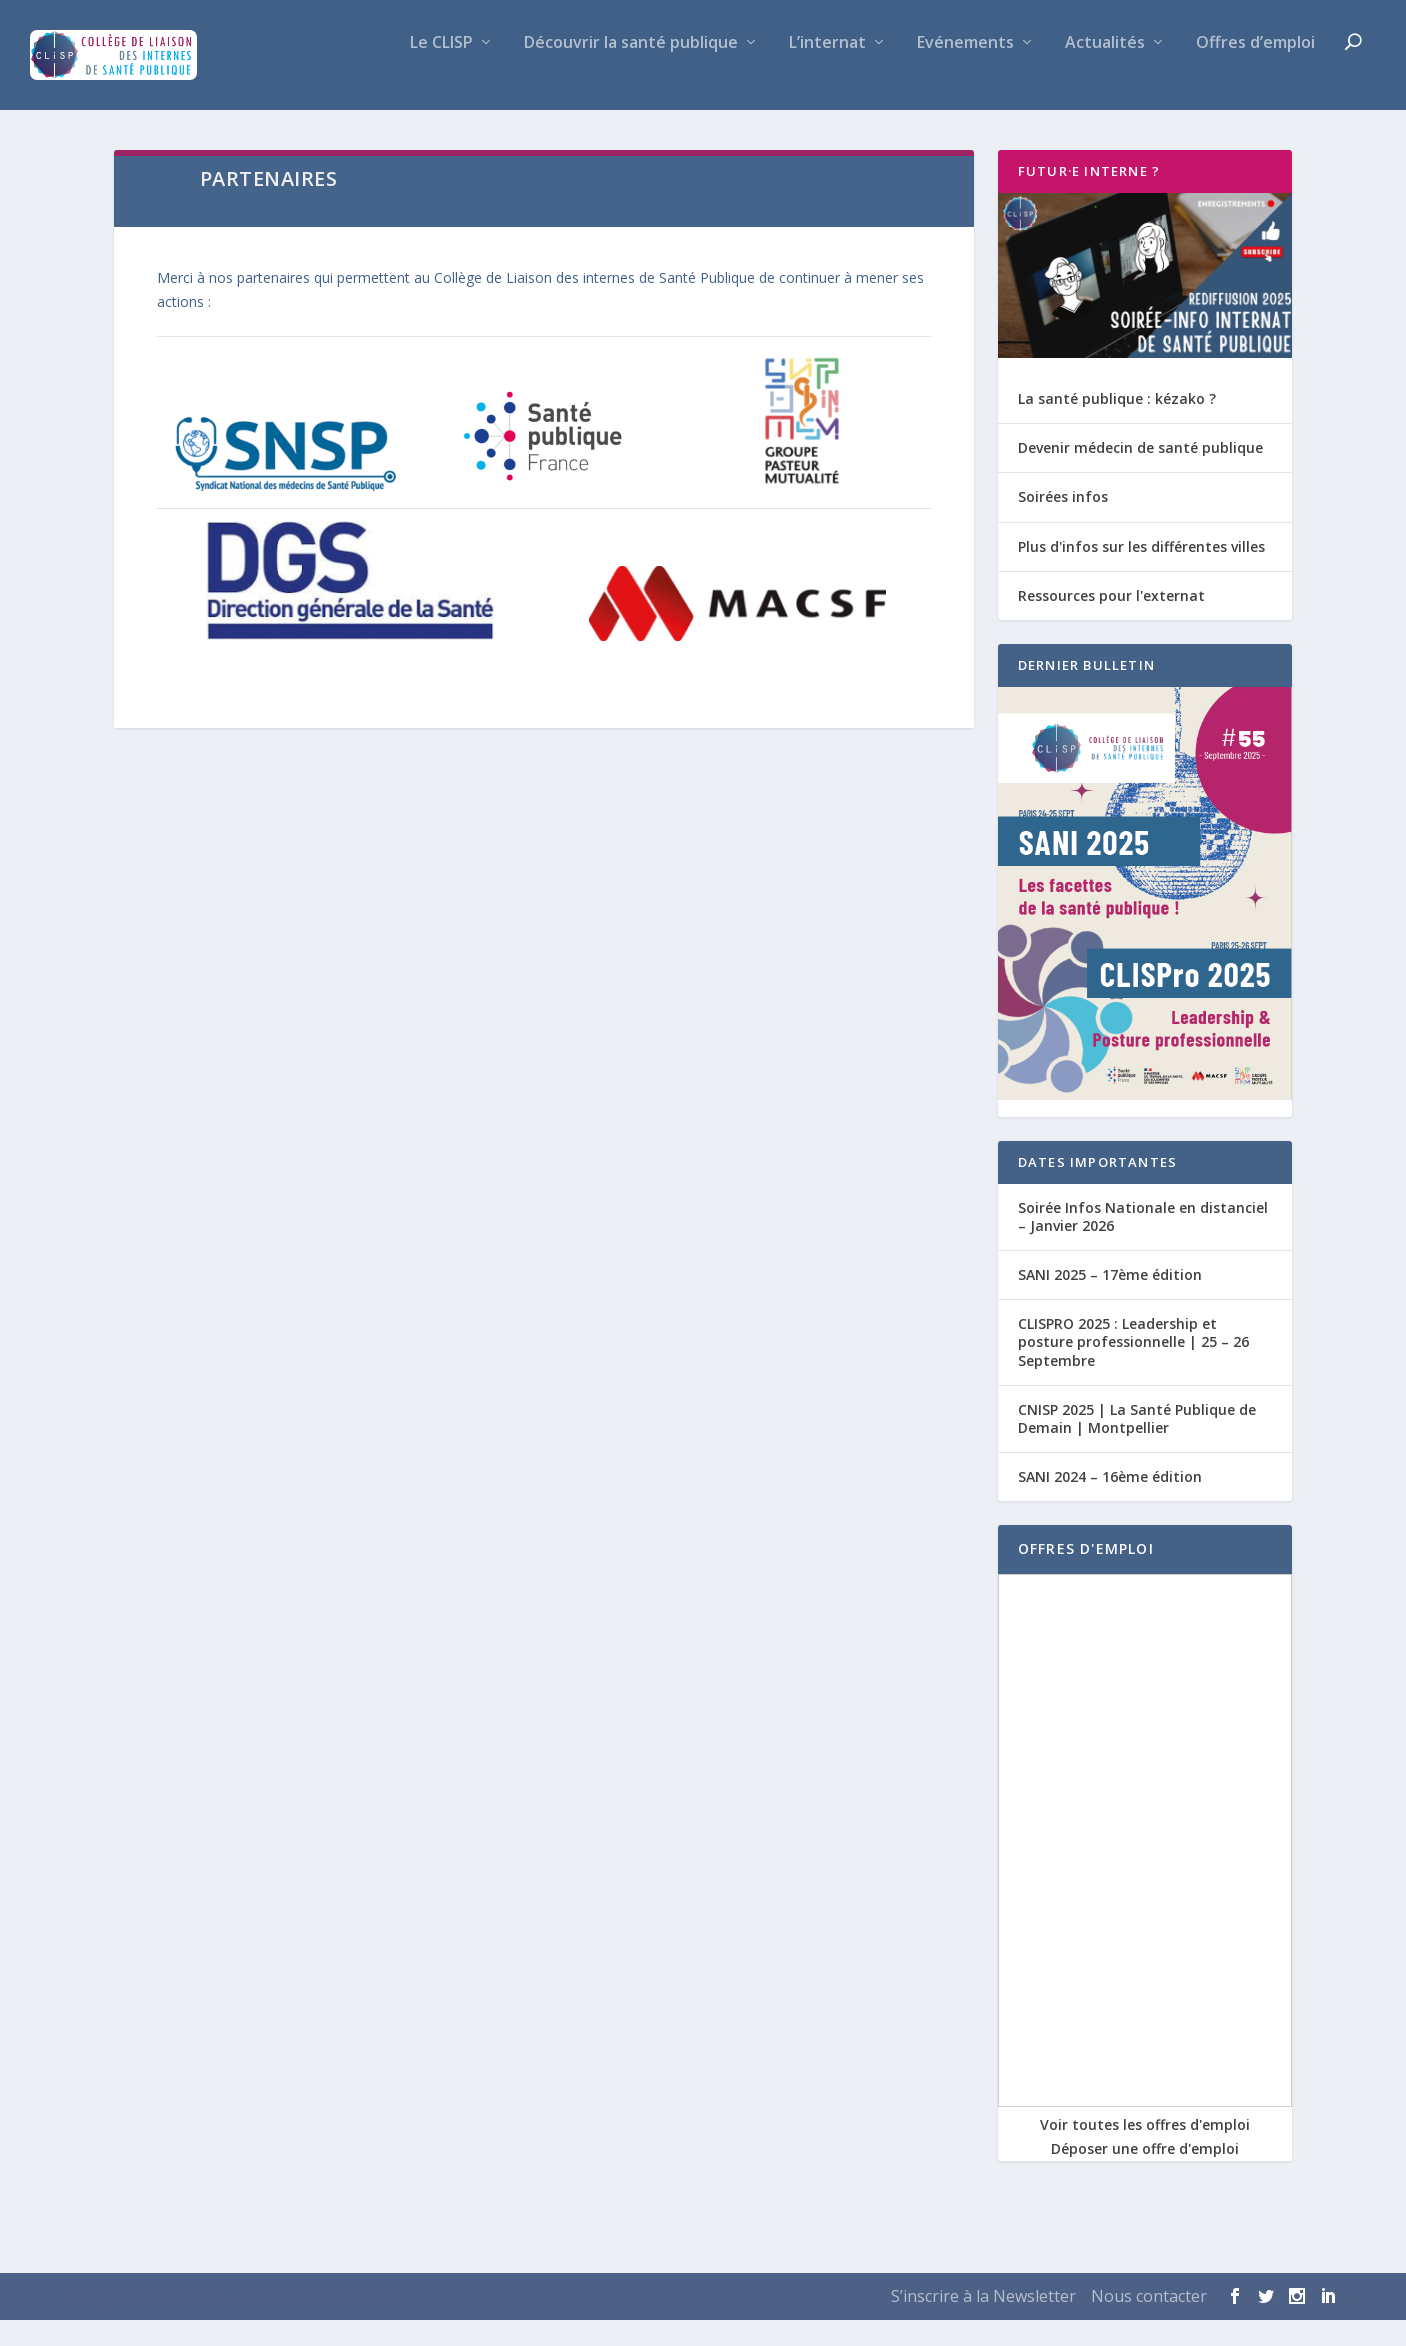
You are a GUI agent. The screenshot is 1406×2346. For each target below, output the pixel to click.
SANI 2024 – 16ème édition (1110, 1502)
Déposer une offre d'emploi (1145, 2174)
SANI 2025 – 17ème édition (1110, 1300)
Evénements (965, 69)
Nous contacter (1149, 2322)
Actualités (1105, 69)
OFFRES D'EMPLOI (1086, 1574)
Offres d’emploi (1255, 69)
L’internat (827, 69)
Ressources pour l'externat (1111, 621)
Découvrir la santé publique (631, 69)
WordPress (361, 2323)
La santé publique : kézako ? (1117, 424)
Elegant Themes (184, 2323)
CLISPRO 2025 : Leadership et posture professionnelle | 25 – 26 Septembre (1133, 1367)
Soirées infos (1063, 522)
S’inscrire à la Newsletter (983, 2322)
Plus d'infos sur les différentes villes (1141, 572)
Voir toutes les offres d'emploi (1145, 2150)
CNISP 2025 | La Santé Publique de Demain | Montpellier (1137, 1444)
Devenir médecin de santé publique (1140, 473)
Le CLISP (441, 69)
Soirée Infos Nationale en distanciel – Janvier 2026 (1143, 1242)
